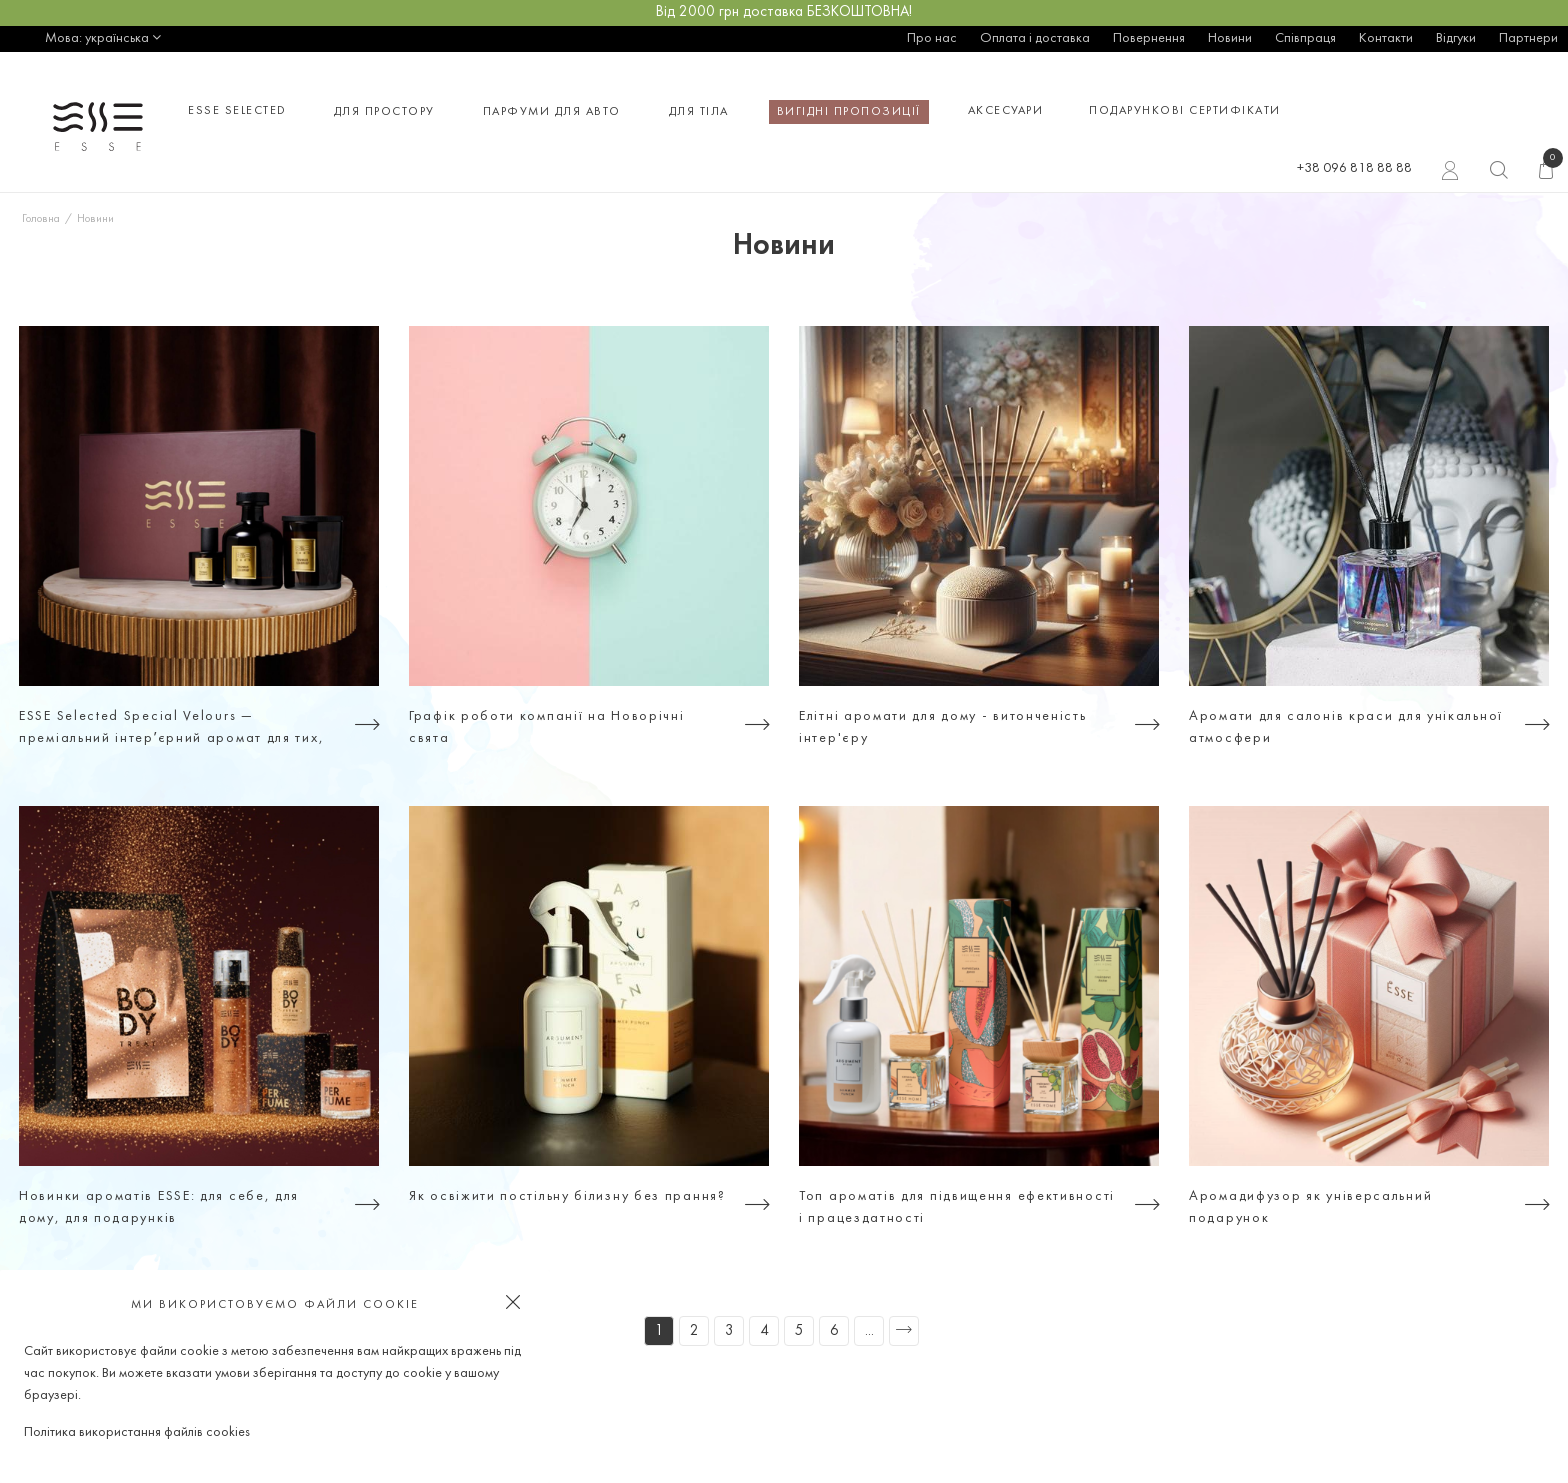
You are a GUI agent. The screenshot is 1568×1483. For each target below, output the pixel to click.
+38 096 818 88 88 (1354, 168)
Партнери (1528, 38)
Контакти (1386, 38)
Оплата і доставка (1035, 38)
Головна (41, 219)
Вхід (1450, 173)
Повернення (1149, 38)
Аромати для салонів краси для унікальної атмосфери (1346, 727)
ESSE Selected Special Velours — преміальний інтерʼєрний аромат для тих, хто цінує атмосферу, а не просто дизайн (174, 730)
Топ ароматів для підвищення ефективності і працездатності (957, 1207)
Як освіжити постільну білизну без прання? (567, 1196)
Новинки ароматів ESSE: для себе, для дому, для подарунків (159, 1207)
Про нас (932, 38)
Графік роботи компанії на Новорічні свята (547, 727)
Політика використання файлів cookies (137, 1432)
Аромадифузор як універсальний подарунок (1310, 1207)
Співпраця (1305, 38)
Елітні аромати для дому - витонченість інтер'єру (943, 727)
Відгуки (1456, 38)
